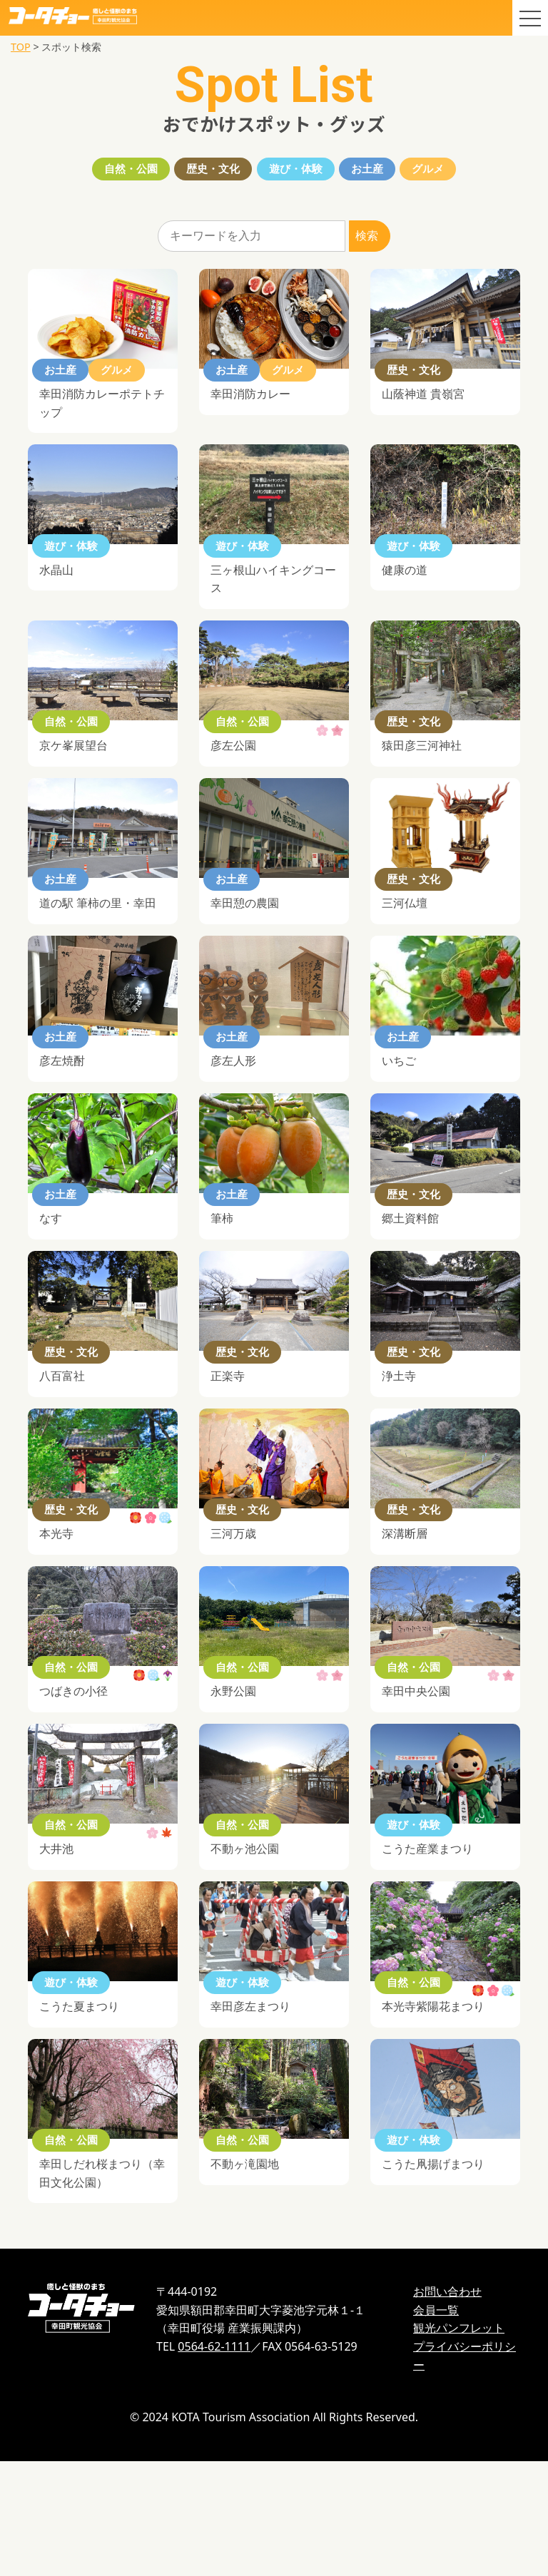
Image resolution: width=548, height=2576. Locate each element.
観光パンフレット (458, 2443)
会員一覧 (436, 2425)
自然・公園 (85, 172)
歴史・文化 (191, 172)
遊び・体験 (296, 172)
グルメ (474, 172)
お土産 (391, 172)
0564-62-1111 (214, 2461)
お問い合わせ (447, 2407)
